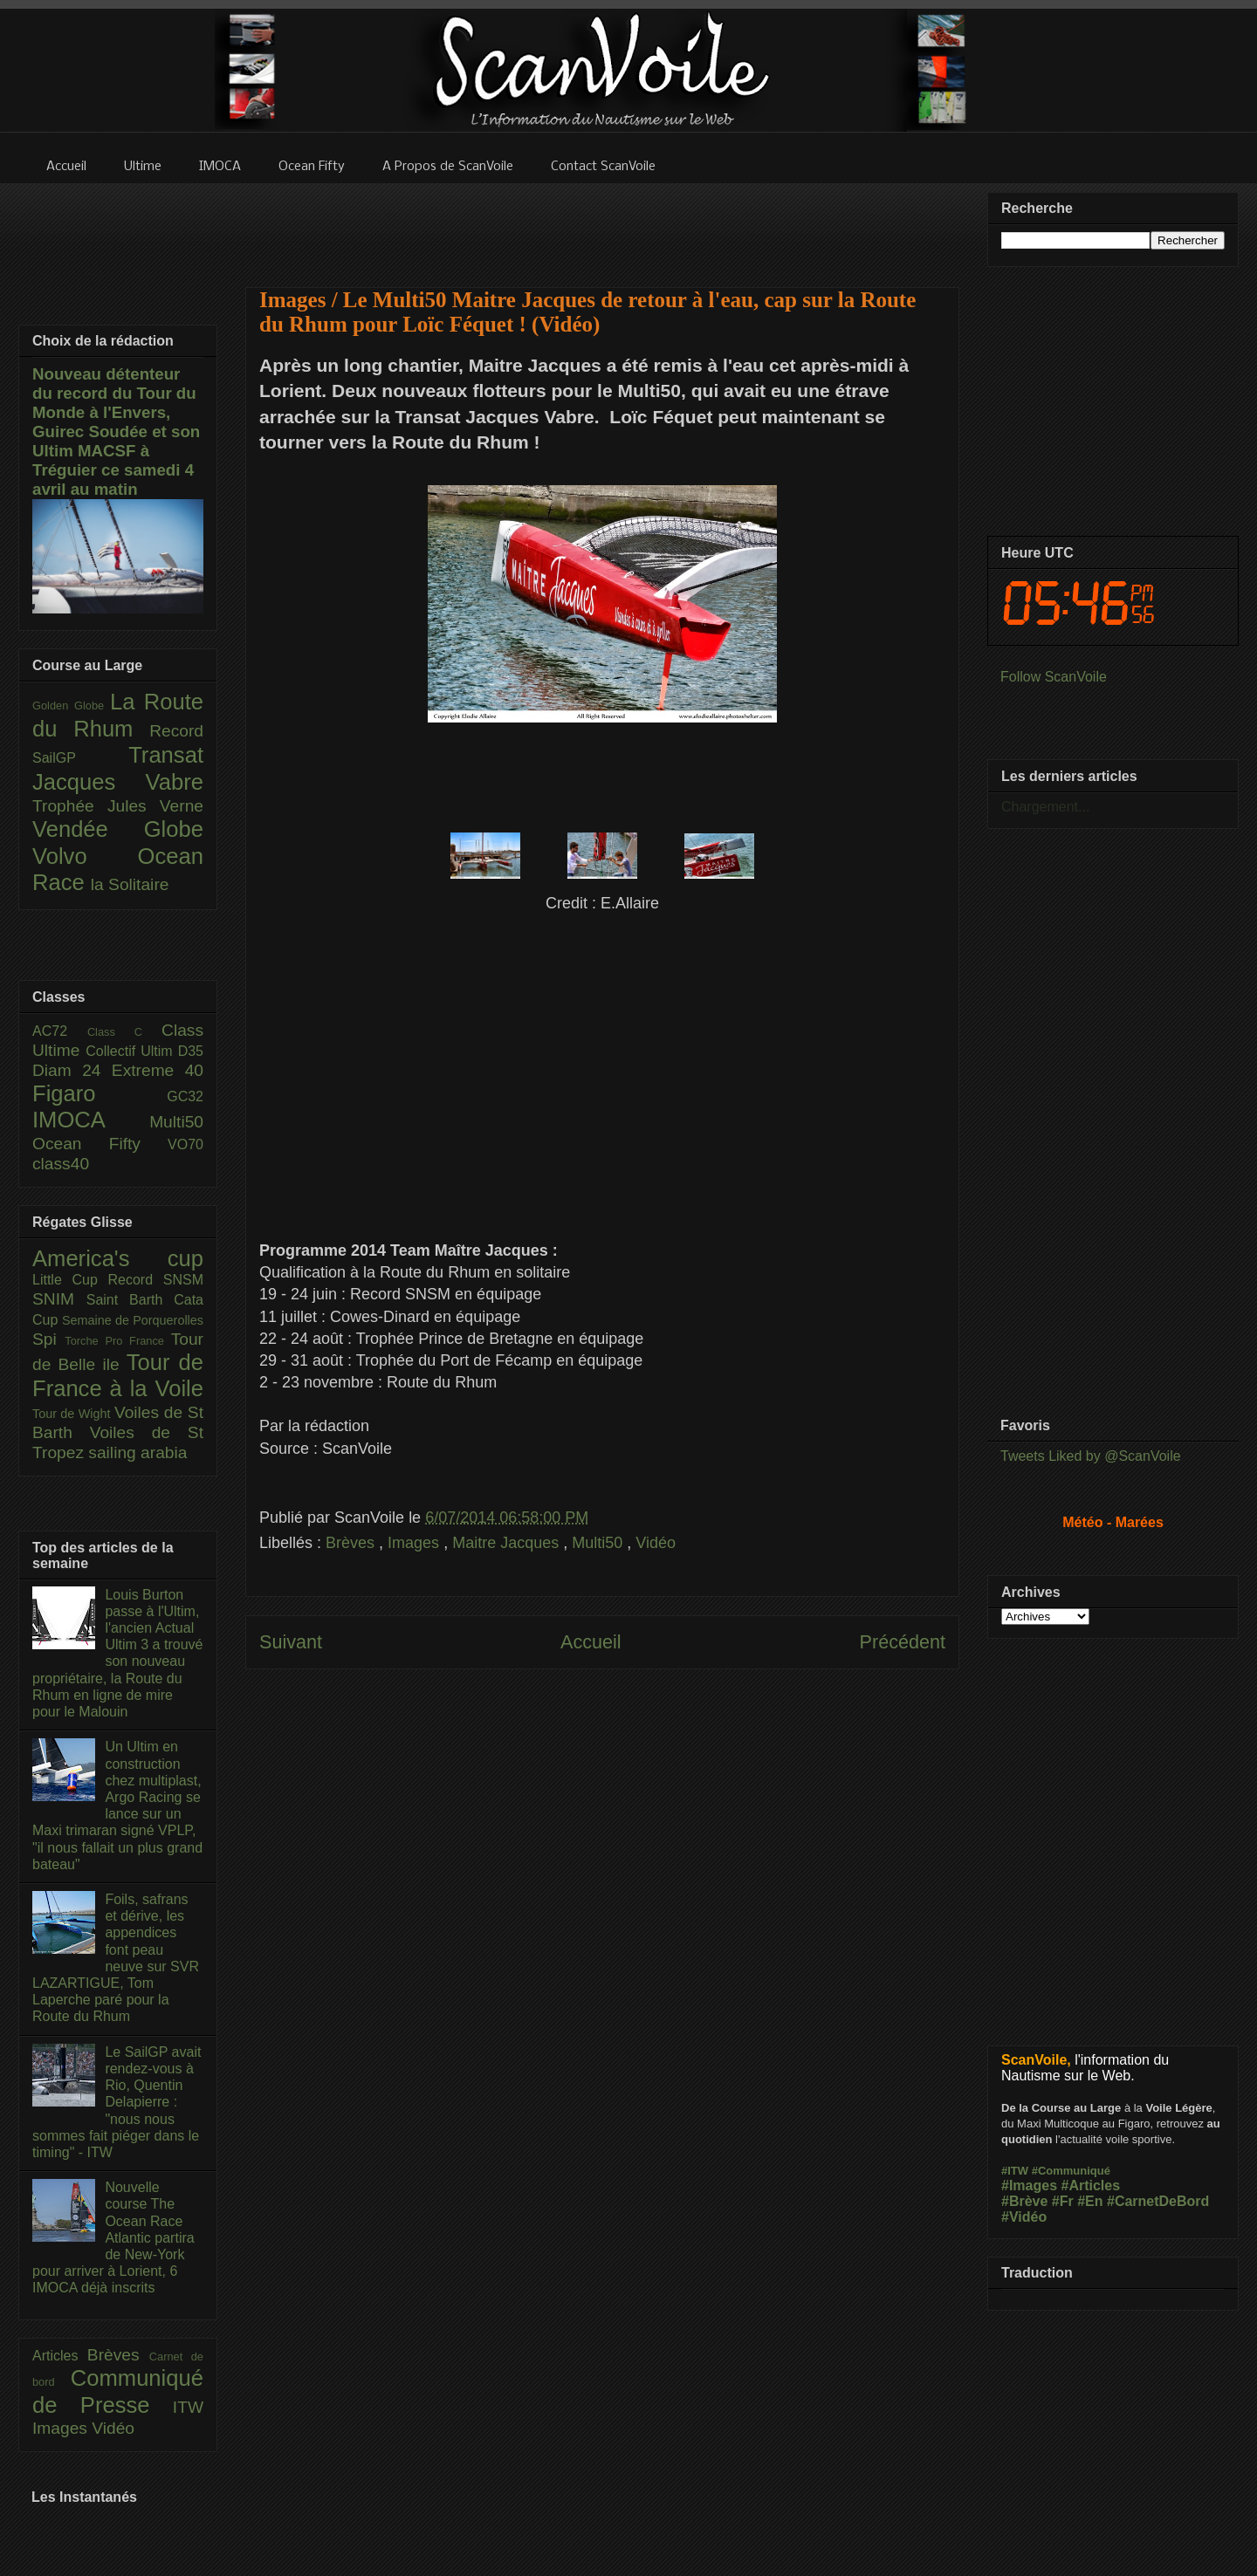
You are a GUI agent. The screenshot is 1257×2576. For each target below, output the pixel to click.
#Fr (1063, 2201)
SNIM (59, 1299)
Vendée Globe (117, 829)
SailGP (80, 757)
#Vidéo (1024, 2216)
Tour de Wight (73, 1414)
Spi (48, 1339)
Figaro (99, 1093)
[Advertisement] (602, 224)
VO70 (185, 1144)
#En (1089, 2201)
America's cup (117, 1258)
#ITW (1014, 2170)
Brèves (352, 1543)
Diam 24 (72, 1070)
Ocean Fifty (100, 1143)
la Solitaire (130, 884)
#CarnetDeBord (1158, 2201)
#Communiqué (1071, 2170)
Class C (124, 1031)
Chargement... (1045, 806)
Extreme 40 (157, 1070)
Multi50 (599, 1543)
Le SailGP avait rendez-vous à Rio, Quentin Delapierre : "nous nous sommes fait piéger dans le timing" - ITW (116, 2102)
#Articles (1091, 2185)
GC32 (185, 1096)
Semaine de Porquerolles (132, 1320)
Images (415, 1543)
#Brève (1024, 2201)
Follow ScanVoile (1053, 676)
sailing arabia (137, 1452)
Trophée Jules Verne (117, 806)
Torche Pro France (117, 1340)
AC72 (59, 1031)
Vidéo (655, 1543)
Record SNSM (155, 1279)
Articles (59, 2355)
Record (176, 731)
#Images (1029, 2185)
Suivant (290, 1642)
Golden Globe (71, 705)
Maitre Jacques (507, 1543)
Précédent (902, 1642)
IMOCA (90, 1119)
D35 (190, 1051)
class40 (60, 1163)
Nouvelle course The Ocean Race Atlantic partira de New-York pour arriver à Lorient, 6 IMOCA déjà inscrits (113, 2237)
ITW (188, 2407)
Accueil (591, 1642)
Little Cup (70, 1279)
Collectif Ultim (131, 1051)
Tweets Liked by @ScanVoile (1090, 1456)
